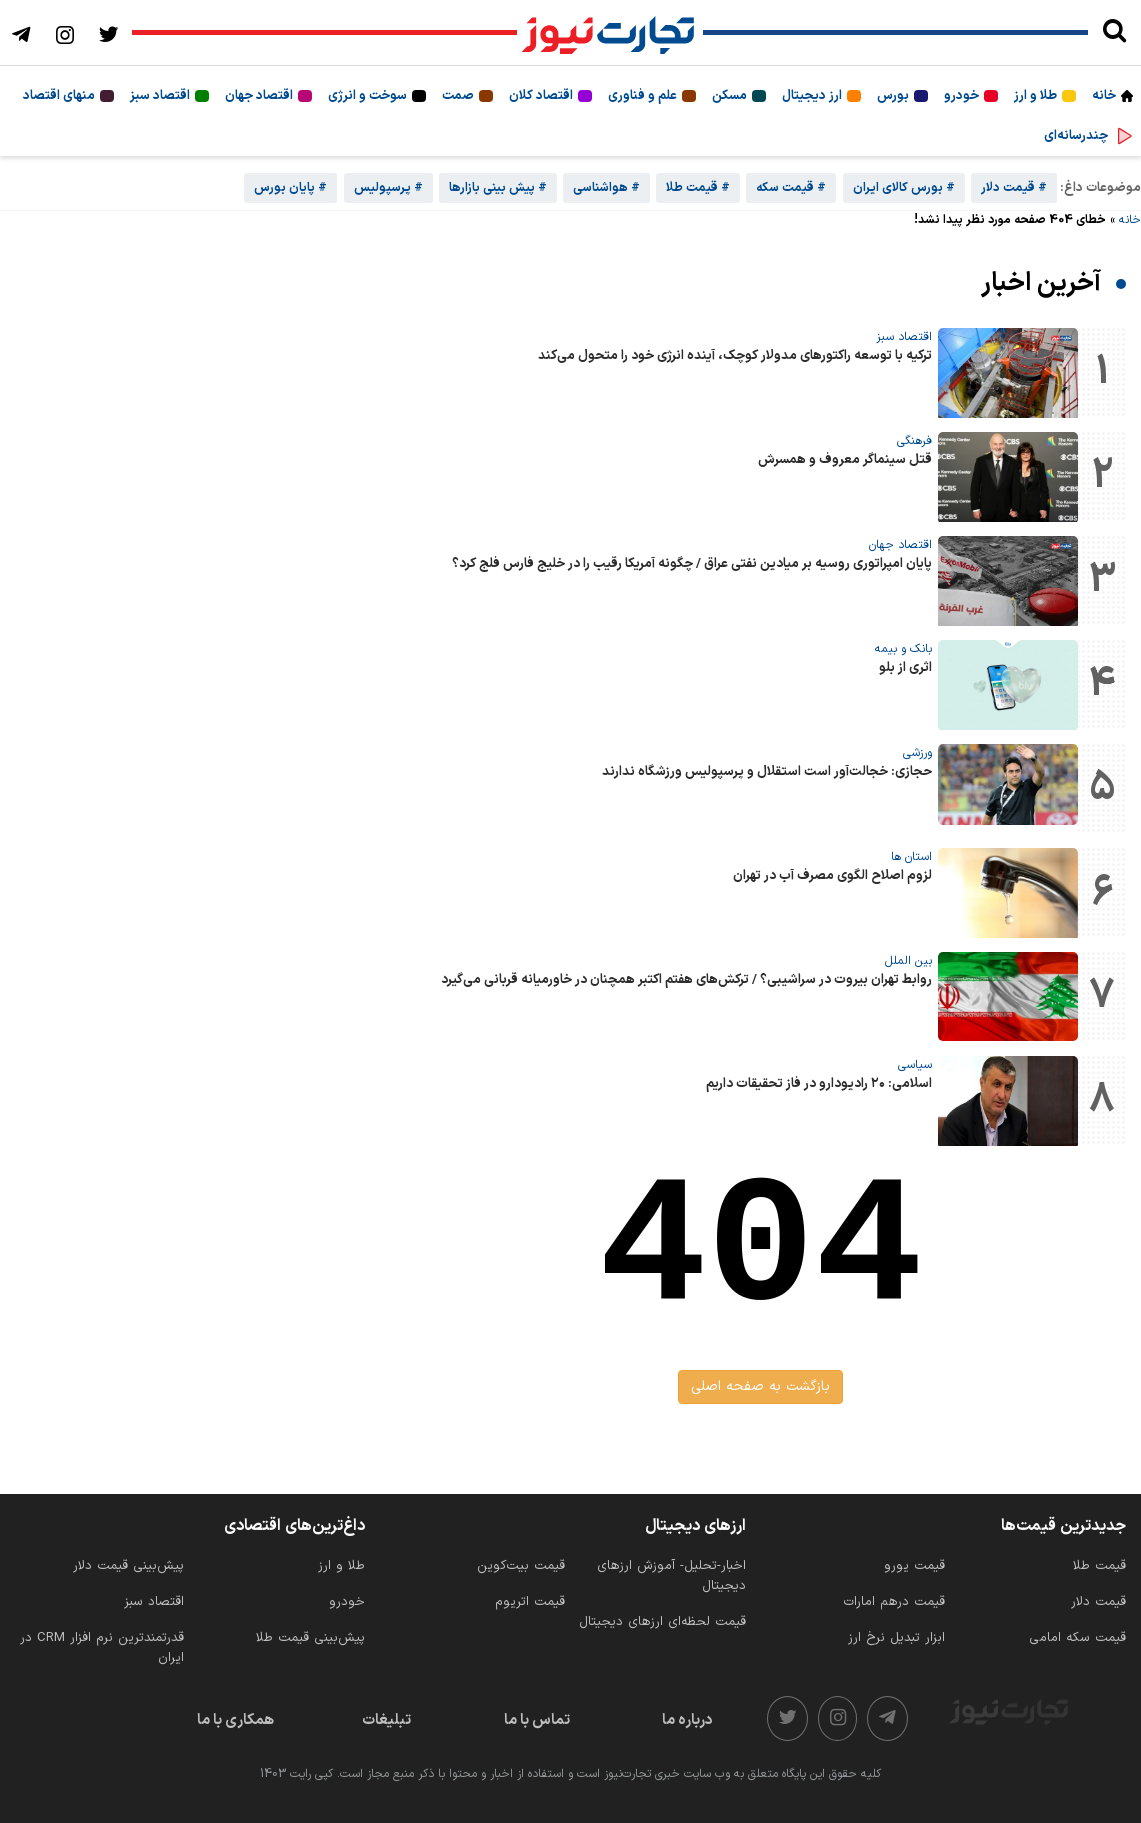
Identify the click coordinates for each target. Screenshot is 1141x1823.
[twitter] (787, 1718)
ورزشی (917, 753)
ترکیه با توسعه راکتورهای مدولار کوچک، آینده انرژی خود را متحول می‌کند (735, 356)
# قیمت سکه (791, 188)
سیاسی (915, 1065)
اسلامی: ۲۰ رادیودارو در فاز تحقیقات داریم (819, 1084)
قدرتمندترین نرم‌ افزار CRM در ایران (102, 1648)
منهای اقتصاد (59, 96)
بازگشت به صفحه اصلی (760, 1386)
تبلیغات (386, 1720)
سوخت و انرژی (367, 96)
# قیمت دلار (1014, 188)
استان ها (911, 857)
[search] (1114, 33)
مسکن (729, 96)
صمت (458, 96)
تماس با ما (537, 1720)
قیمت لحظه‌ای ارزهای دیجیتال (662, 1622)
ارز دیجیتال (812, 96)
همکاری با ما (235, 1720)
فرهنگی (914, 441)
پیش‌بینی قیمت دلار (128, 1566)
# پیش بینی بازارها (498, 188)
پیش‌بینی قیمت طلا (310, 1638)
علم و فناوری (642, 96)
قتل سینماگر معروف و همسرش (845, 460)
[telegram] (887, 1718)
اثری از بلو (905, 668)
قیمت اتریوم (530, 1602)
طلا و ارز (1035, 96)
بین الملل (908, 961)
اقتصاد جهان (259, 96)
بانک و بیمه (903, 649)
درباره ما (687, 1720)
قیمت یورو (914, 1566)
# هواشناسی (606, 188)
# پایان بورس (290, 188)
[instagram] (838, 1718)
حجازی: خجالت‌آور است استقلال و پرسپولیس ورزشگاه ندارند (767, 772)
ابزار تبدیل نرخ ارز (896, 1638)
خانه (1104, 96)
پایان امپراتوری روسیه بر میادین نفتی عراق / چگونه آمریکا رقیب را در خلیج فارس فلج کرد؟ (692, 564)
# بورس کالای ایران (904, 188)
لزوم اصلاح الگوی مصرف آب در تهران (832, 876)
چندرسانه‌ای (1076, 136)
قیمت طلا (1099, 1566)
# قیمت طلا (698, 188)
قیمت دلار (1098, 1602)
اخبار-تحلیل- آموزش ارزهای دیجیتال (671, 1576)
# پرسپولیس (388, 188)
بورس (893, 96)
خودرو (961, 96)
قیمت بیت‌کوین (521, 1566)
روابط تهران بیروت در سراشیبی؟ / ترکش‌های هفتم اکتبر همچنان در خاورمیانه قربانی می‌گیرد (686, 980)
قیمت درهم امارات (894, 1602)
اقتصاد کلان (541, 96)
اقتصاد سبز (160, 96)
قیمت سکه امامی (1077, 1638)
